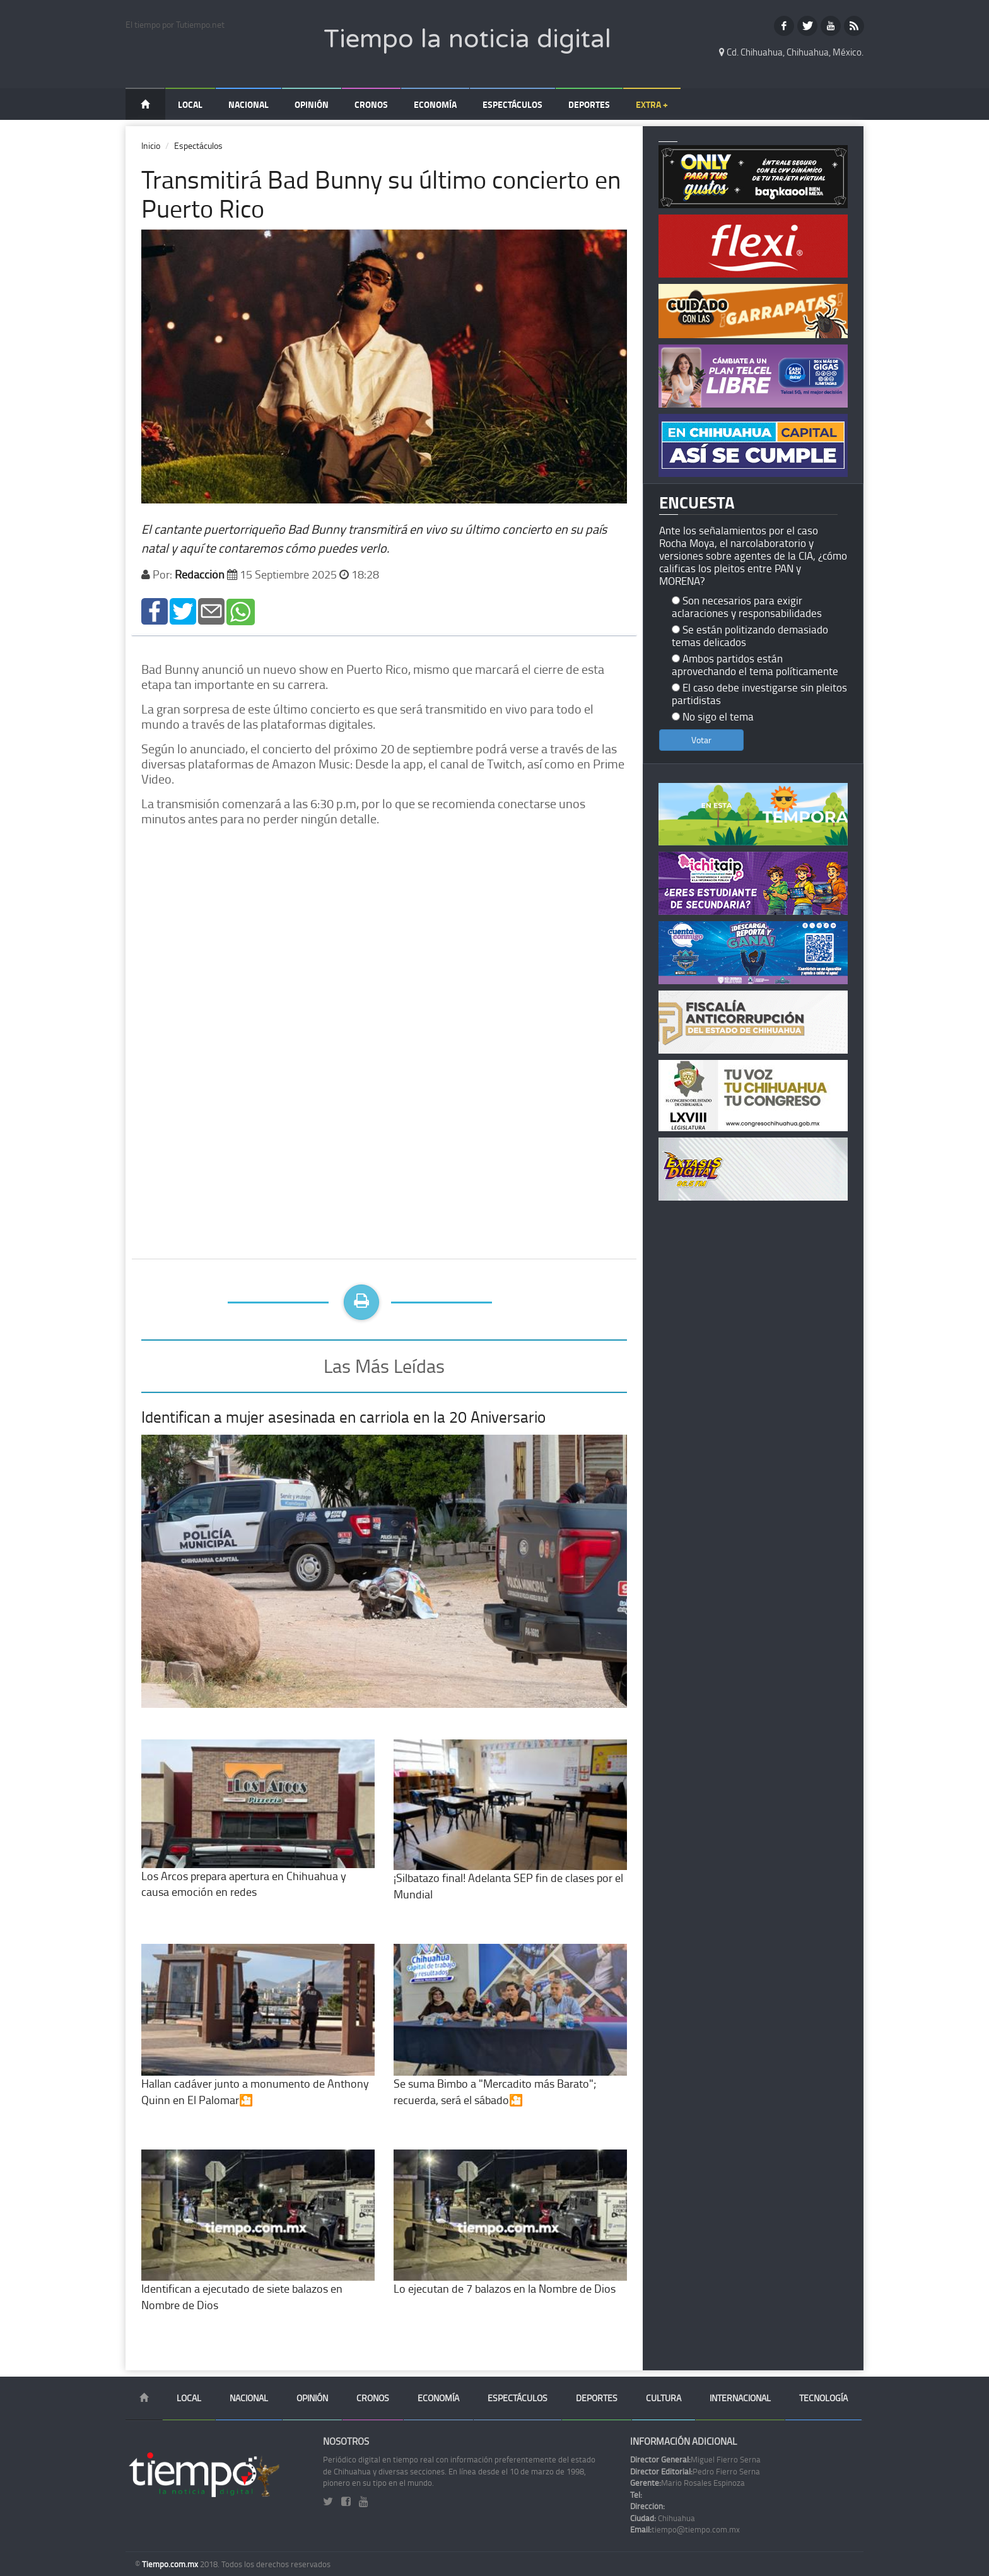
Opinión (312, 104)
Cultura (663, 2398)
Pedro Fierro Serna (695, 2471)
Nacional (248, 104)
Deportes (589, 104)
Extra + (652, 104)
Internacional (740, 2398)
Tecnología (823, 2398)
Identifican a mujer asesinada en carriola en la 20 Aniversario (343, 1417)
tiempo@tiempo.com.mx (685, 2529)
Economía (435, 104)
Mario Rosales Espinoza (687, 2482)
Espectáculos (512, 104)
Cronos (371, 104)
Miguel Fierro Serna (695, 2459)
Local (190, 104)
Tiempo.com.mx (171, 2564)
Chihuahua (662, 2518)
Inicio (150, 145)
